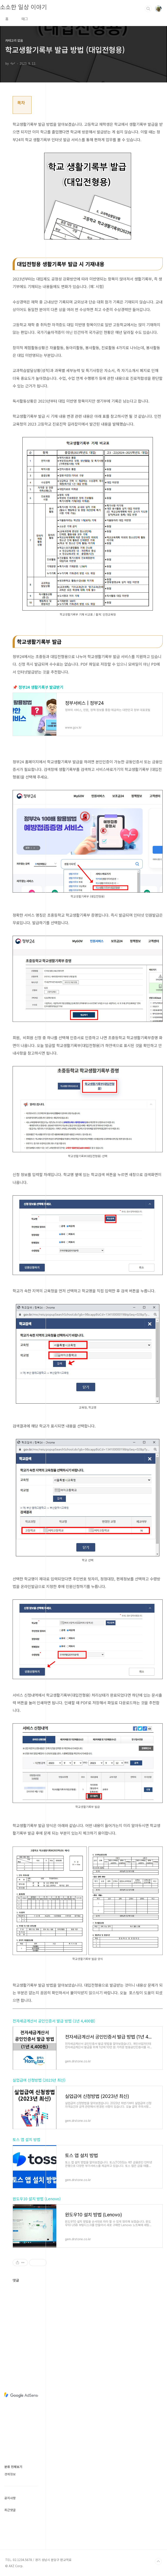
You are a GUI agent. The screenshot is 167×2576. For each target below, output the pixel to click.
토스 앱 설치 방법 (26, 2139)
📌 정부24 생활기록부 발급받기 (38, 687)
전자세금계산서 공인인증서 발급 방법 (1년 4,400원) (54, 2021)
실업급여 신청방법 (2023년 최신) (39, 2080)
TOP (158, 2561)
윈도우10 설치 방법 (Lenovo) (37, 2198)
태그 (25, 18)
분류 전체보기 (13, 2467)
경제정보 (10, 2474)
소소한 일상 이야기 (23, 7)
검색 (148, 8)
